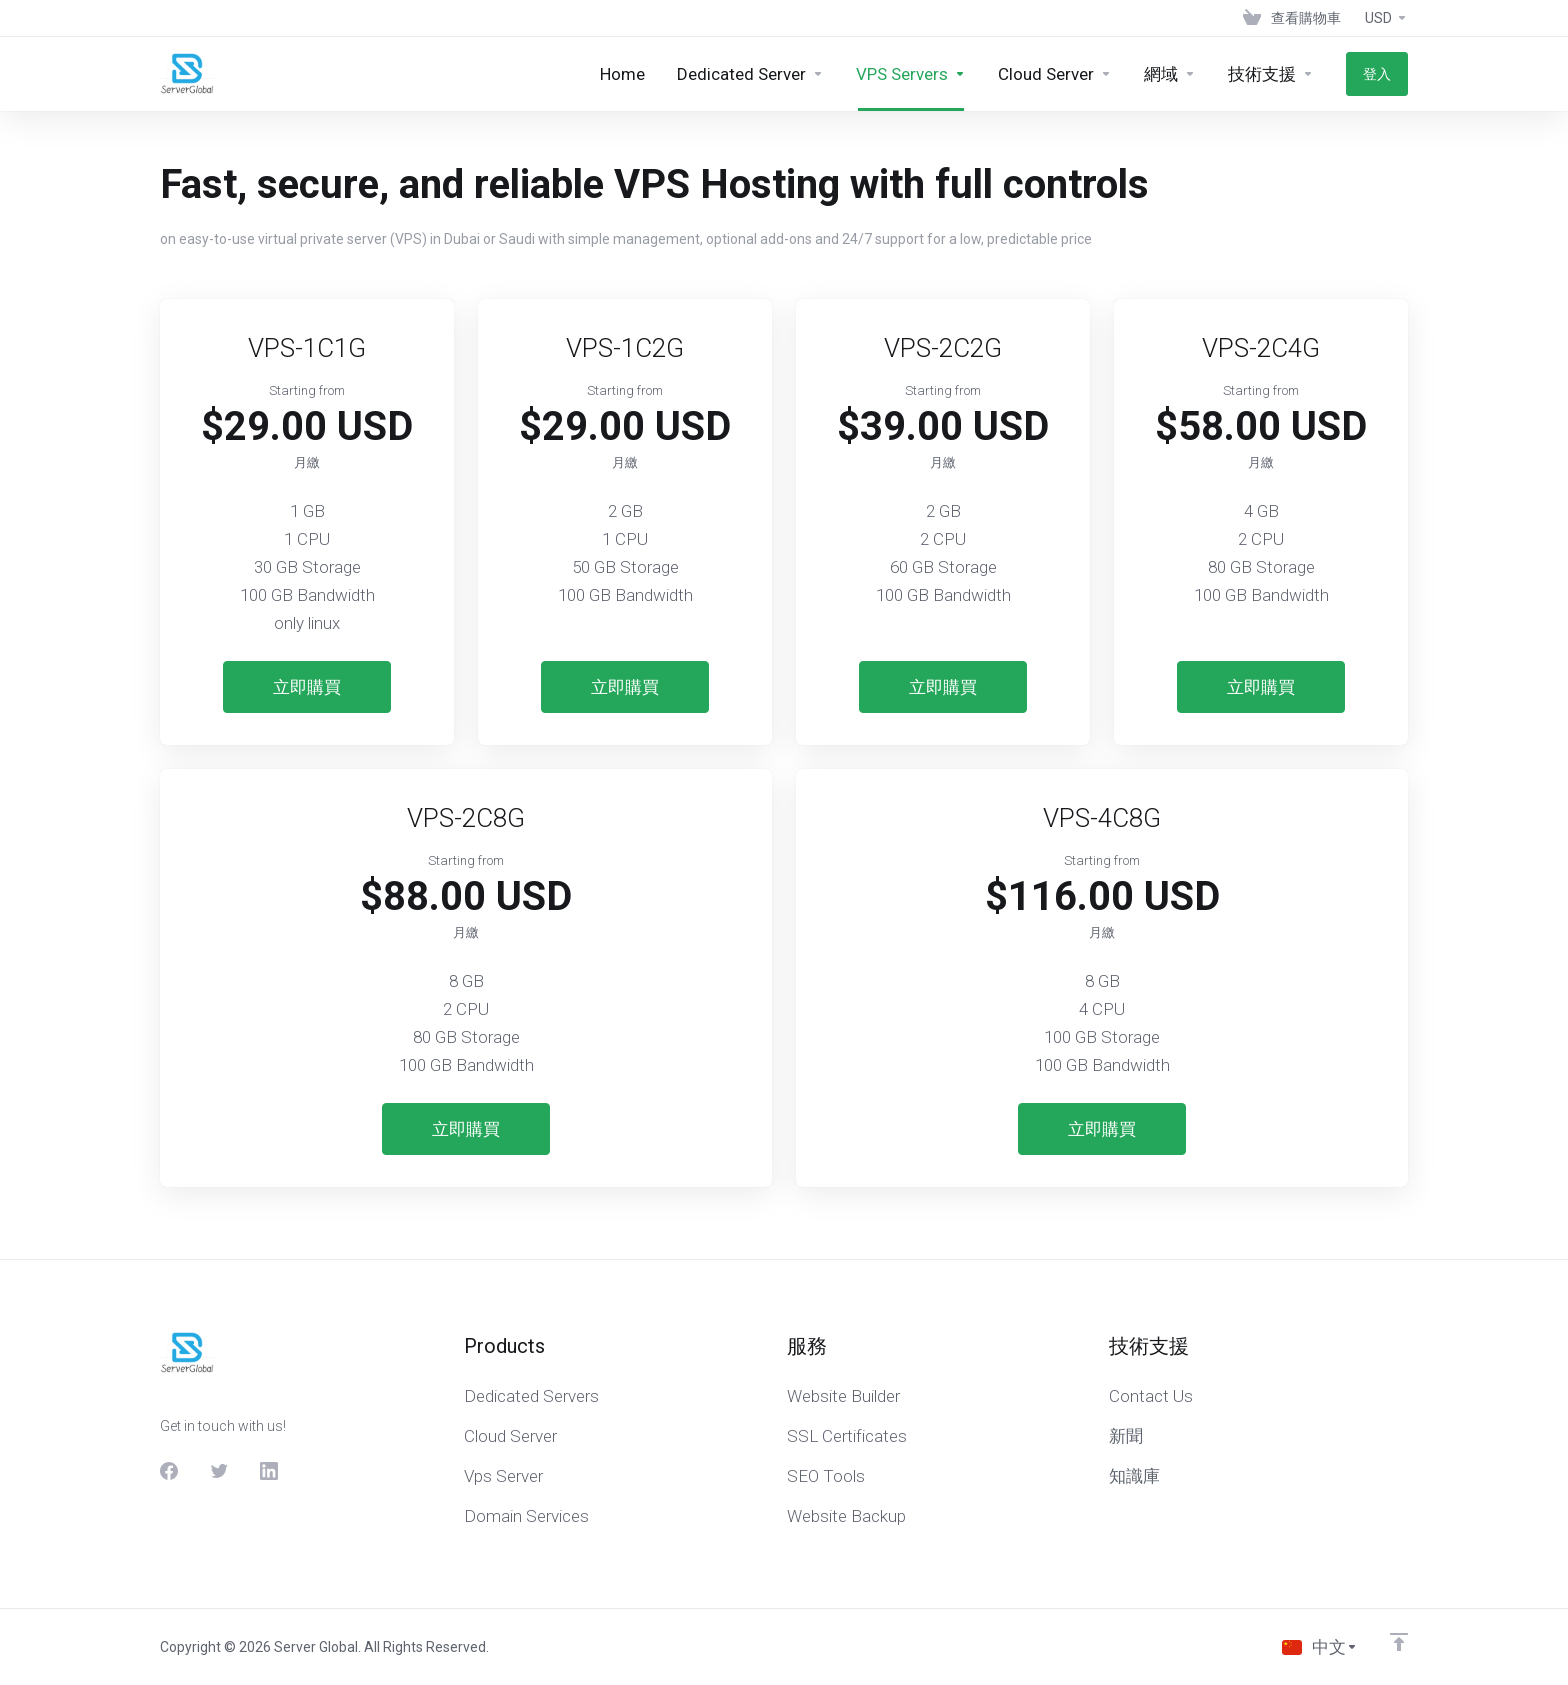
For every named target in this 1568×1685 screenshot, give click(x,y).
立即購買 (307, 687)
